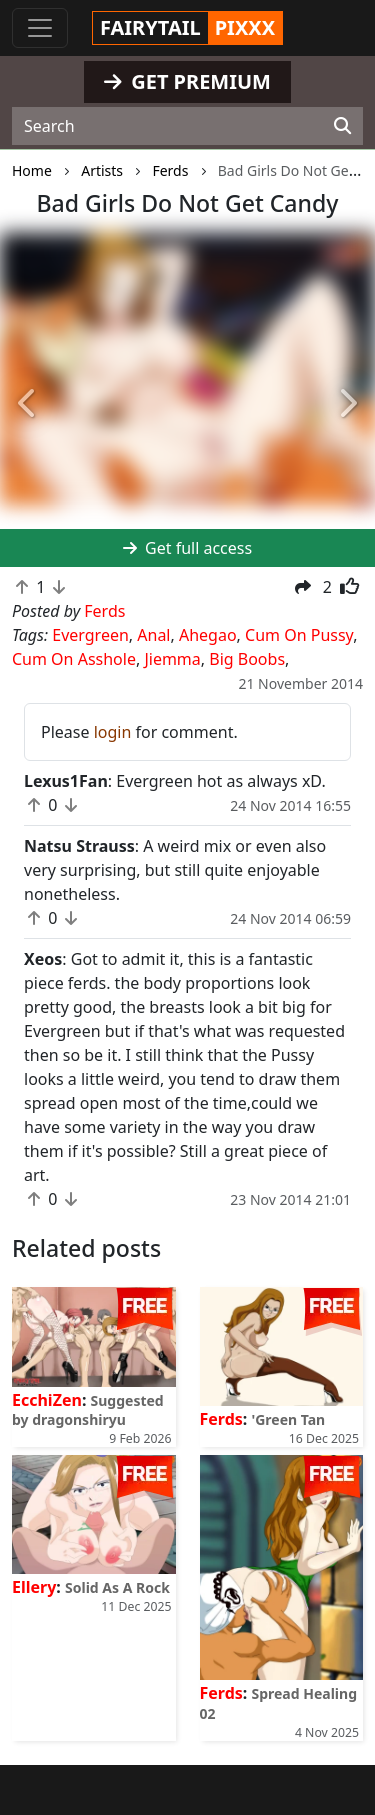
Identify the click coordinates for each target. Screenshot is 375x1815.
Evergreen (90, 635)
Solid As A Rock (117, 1587)
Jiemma (172, 659)
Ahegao (208, 635)
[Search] (342, 126)
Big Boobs (247, 659)
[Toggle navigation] (40, 28)
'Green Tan (288, 1419)
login (113, 732)
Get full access (187, 548)
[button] (28, 404)
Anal (153, 635)
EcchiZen (47, 1400)
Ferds (221, 1419)
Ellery (34, 1587)
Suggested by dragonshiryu (88, 1410)
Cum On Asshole (74, 659)
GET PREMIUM (187, 81)
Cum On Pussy (299, 635)
